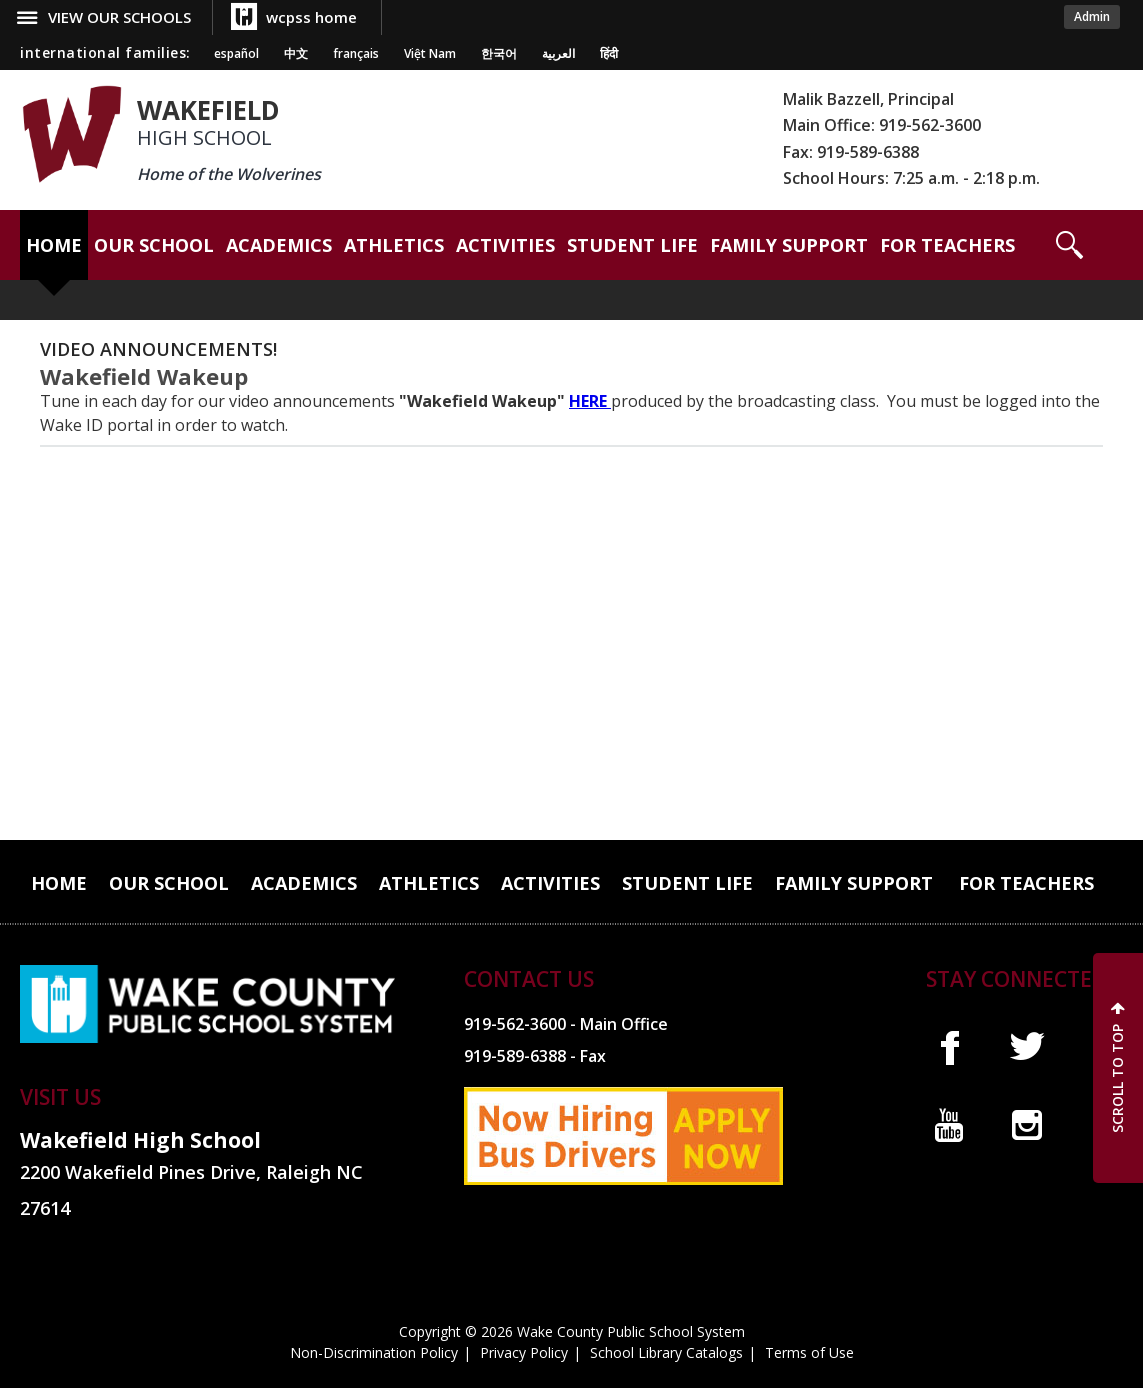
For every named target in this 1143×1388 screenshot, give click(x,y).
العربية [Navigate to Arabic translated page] (558, 54)
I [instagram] (1027, 1125)
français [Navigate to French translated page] (356, 54)
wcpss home (311, 17)
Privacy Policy (524, 1352)
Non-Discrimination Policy (374, 1352)
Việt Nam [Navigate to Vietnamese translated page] (430, 54)
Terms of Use (809, 1352)
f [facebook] (949, 1047)
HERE (590, 401)
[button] (1069, 245)
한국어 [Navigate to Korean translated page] (499, 54)
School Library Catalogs (666, 1352)
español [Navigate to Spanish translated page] (236, 54)
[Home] (54, 245)
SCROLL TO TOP (1117, 1078)
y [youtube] (949, 1125)
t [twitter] (1027, 1046)
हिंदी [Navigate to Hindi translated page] (609, 54)
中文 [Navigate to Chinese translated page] (296, 54)
